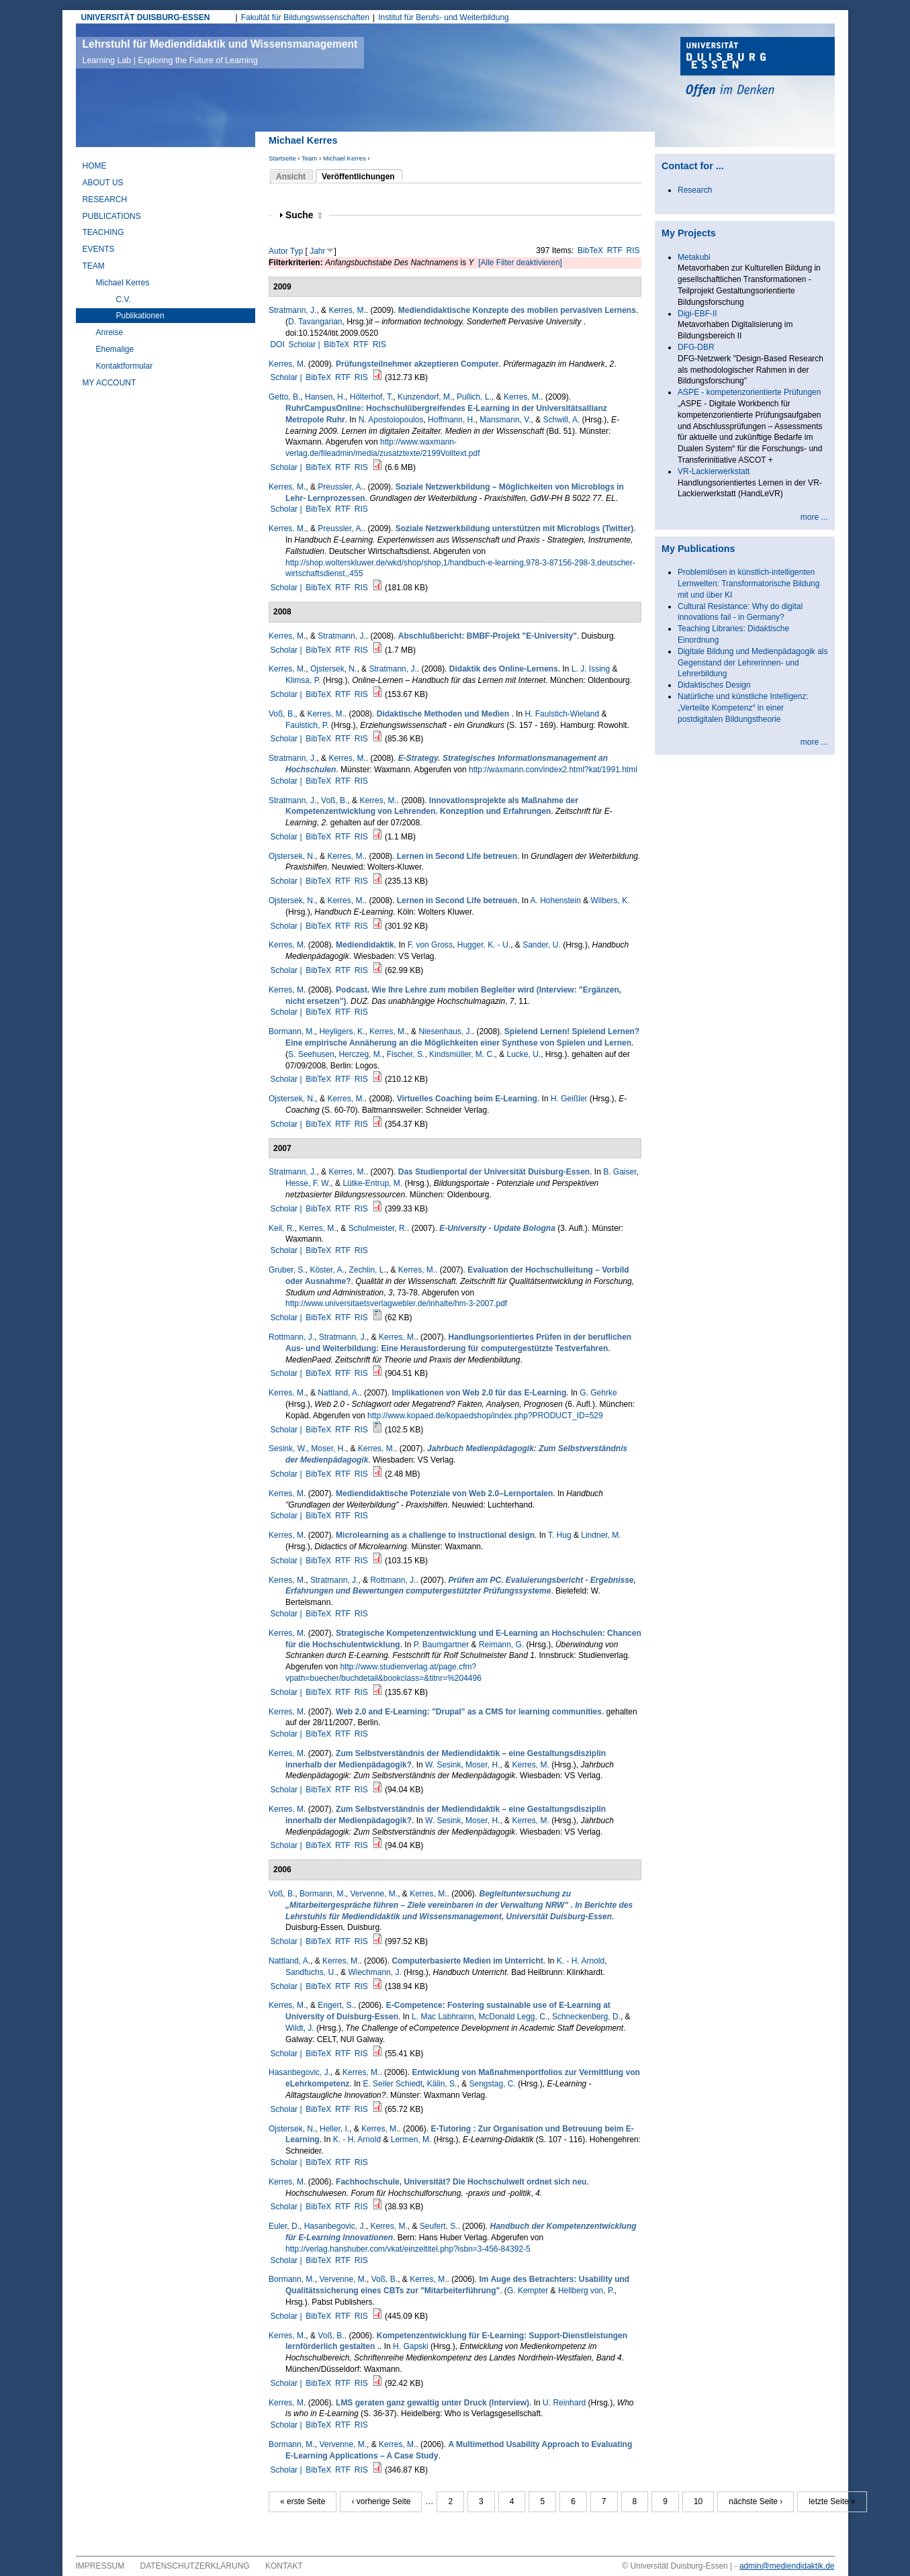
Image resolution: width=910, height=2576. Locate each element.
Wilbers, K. (610, 900)
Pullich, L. (474, 397)
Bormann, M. (292, 1031)
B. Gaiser (619, 1172)
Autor (278, 251)
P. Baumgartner (441, 1644)
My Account (109, 382)
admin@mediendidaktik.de (787, 2566)
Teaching (103, 232)
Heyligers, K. (342, 1031)
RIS (633, 250)
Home (95, 166)
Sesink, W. (288, 1448)
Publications (112, 216)
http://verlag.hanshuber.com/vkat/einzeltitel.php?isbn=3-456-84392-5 (408, 2249)
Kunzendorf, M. (425, 397)
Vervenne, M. (374, 1893)
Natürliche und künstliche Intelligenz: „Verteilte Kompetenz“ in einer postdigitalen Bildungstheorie (743, 708)
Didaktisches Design (714, 685)
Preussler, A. (340, 487)
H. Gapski (410, 2346)
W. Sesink (443, 1764)
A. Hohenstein (555, 900)
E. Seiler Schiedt (392, 2083)
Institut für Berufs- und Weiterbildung (443, 17)
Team (309, 158)
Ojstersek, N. (333, 669)
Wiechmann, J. (374, 1972)
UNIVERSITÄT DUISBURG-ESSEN (145, 17)
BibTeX (590, 250)
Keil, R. (282, 1228)
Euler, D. (284, 2226)
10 (698, 2501)
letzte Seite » (832, 2501)
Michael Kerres (344, 158)
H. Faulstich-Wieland (562, 714)
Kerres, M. (346, 310)
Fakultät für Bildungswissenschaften (305, 17)
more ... (814, 517)
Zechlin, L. (367, 1270)
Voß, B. (282, 714)
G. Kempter (527, 2290)
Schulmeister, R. (378, 1228)
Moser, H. (328, 1448)
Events (99, 249)
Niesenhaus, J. (444, 1031)
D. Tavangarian (315, 321)
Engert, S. (335, 2005)
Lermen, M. (411, 2139)
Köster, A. (327, 1270)
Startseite (282, 158)
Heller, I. (334, 2128)
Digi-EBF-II (697, 313)
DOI (277, 344)
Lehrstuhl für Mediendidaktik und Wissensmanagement (220, 51)
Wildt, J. (299, 2028)
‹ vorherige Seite (380, 2501)
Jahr (317, 251)
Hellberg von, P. (586, 2290)
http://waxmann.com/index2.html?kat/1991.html (553, 769)
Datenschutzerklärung (195, 2566)
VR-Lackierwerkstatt (713, 471)
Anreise (110, 332)
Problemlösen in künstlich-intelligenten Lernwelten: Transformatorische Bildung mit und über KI (748, 583)
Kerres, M (286, 364)
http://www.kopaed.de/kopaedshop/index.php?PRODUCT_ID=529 (485, 1415)
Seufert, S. (439, 2226)
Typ (296, 251)
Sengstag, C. (492, 2083)
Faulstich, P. (306, 725)
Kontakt (284, 2566)
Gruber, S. (287, 1270)
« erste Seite (302, 2501)
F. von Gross (430, 945)
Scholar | (305, 344)
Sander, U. (541, 945)
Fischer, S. (406, 1054)
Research (105, 199)
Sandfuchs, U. (310, 1972)
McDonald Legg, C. (512, 2016)
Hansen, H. (325, 397)
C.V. (123, 299)
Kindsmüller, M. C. (461, 1054)
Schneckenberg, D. (586, 2016)
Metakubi (694, 257)
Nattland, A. (338, 1392)
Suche (303, 215)
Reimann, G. (501, 1644)
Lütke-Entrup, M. (372, 1183)
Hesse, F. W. (307, 1183)
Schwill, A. (561, 419)
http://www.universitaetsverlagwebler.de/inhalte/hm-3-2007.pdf (396, 1303)
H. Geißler (569, 1098)
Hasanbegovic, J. (299, 2072)
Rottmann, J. (291, 1337)
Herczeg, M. (360, 1054)
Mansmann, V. (505, 419)
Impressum (100, 2566)
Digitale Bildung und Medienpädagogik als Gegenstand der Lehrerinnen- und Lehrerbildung (753, 663)
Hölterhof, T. (371, 397)
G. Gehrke (598, 1392)
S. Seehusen (311, 1054)
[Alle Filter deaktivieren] (520, 262)
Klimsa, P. (302, 680)
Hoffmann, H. (451, 419)
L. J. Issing (591, 669)
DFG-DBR (696, 347)
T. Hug (560, 1535)
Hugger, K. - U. (483, 945)
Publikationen (140, 315)
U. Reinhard (564, 2402)
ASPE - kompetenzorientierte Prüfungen (749, 392)
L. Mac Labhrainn (443, 2016)
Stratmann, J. (292, 310)
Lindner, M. (601, 1535)
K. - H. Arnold (580, 1961)
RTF (615, 250)
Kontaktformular (124, 366)
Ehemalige (115, 349)
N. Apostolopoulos (391, 419)
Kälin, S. (442, 2083)
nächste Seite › (755, 2501)
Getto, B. (284, 397)
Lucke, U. (523, 1054)
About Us (103, 182)
